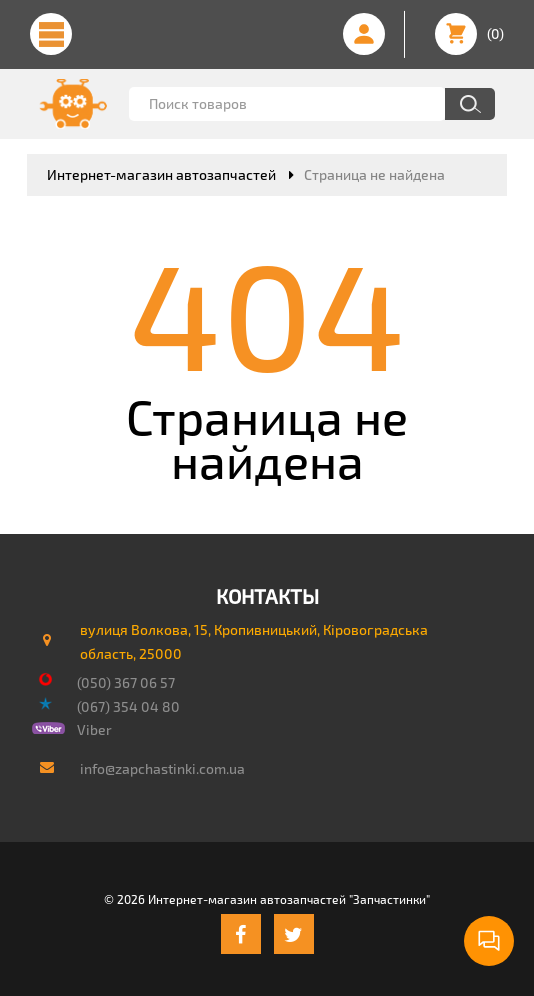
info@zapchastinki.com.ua (162, 768)
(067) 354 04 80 (128, 706)
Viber (94, 729)
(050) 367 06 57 (126, 682)
